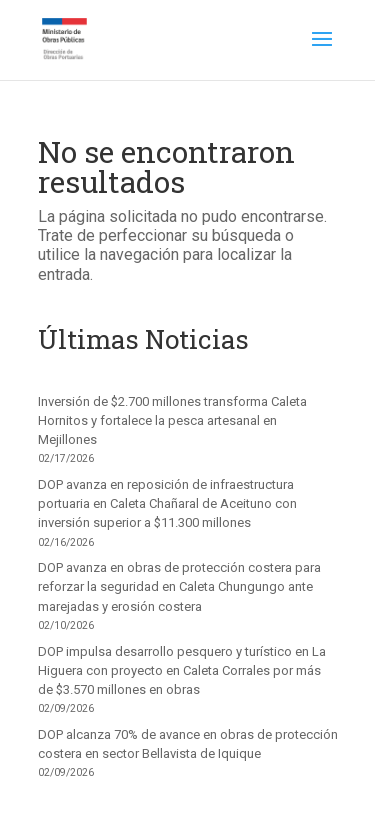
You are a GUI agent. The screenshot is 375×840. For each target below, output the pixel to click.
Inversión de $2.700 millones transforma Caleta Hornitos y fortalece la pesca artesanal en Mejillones (172, 420)
